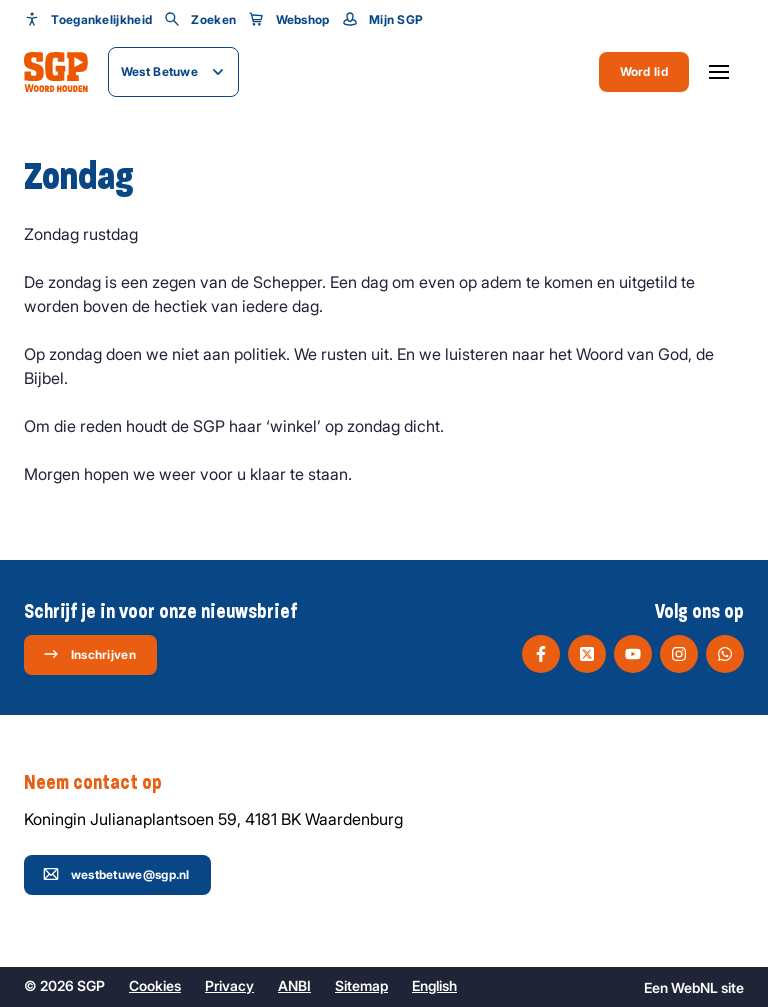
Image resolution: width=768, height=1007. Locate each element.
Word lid (644, 71)
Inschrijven (89, 654)
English (434, 985)
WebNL (694, 987)
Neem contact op (103, 783)
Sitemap (361, 985)
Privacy (229, 985)
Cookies (155, 985)
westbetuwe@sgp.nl (116, 874)
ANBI (294, 985)
